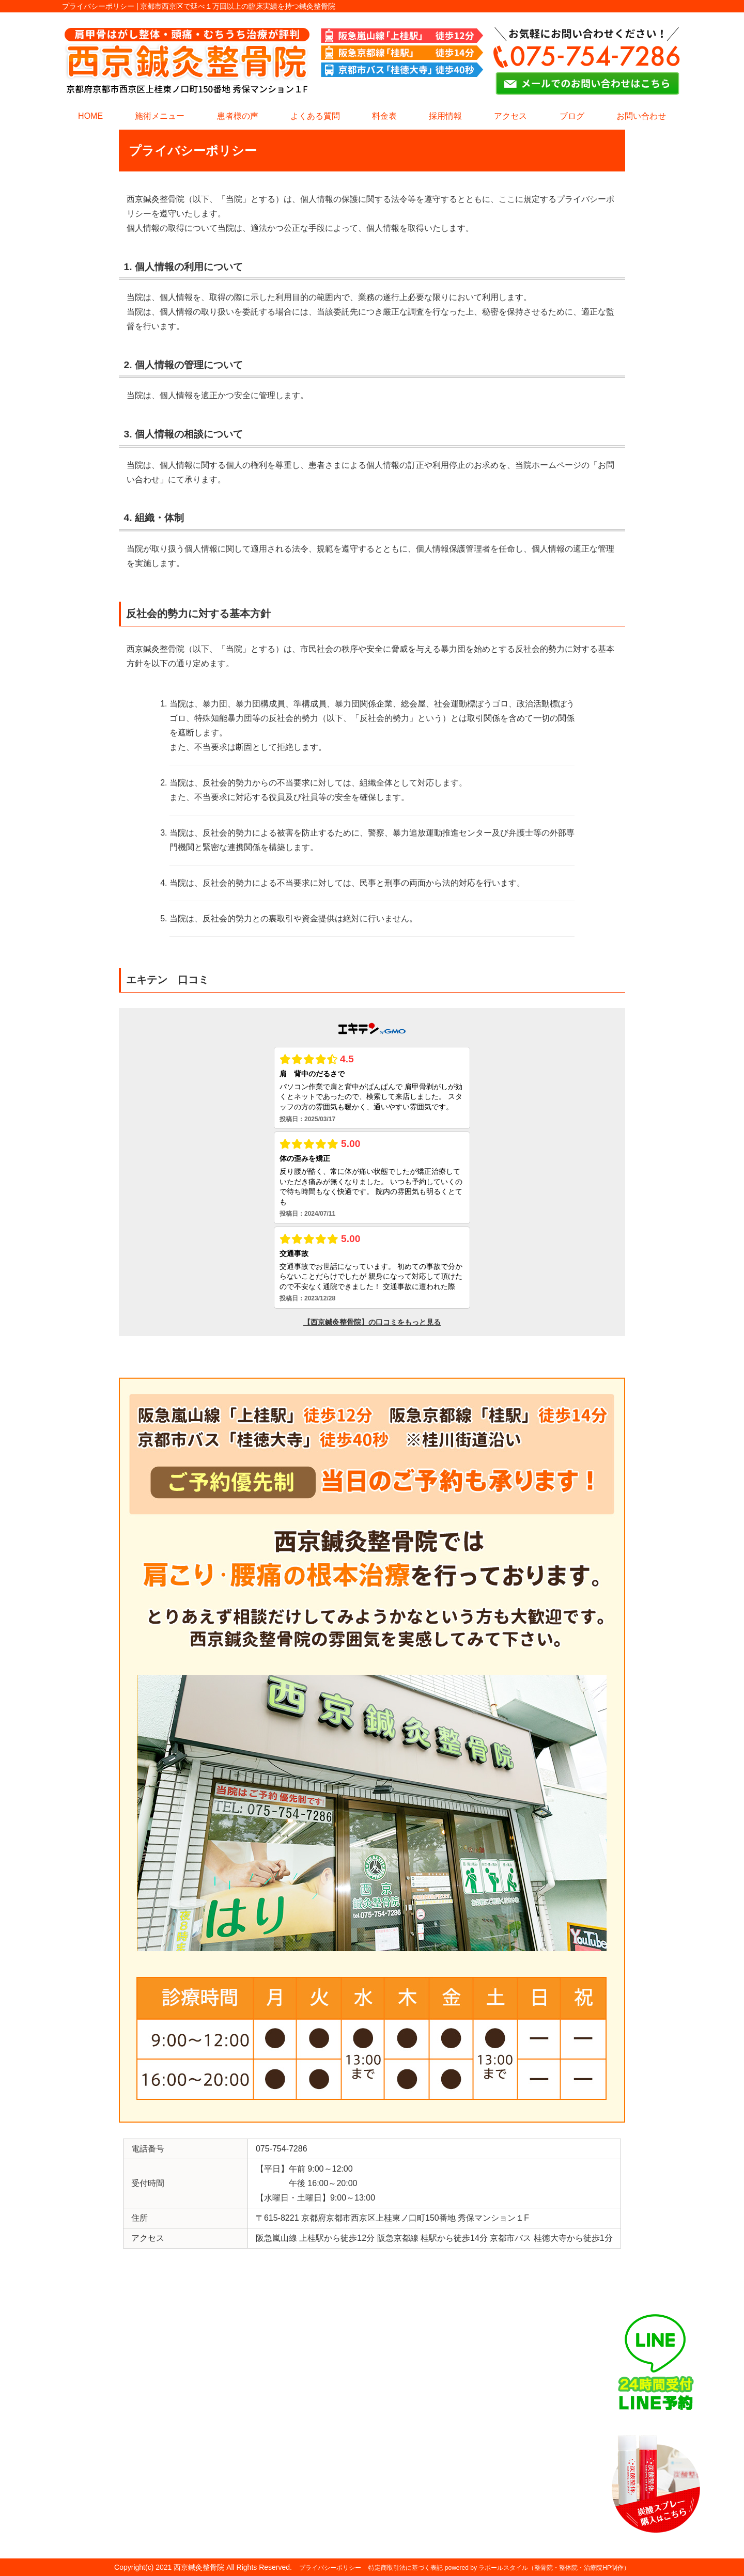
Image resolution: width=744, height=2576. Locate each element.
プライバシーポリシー (330, 2567)
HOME (90, 116)
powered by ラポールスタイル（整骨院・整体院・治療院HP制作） (537, 2567)
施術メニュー (159, 116)
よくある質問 (315, 116)
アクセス (510, 116)
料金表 (384, 116)
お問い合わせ (641, 116)
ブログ (572, 116)
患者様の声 (237, 116)
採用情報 (445, 116)
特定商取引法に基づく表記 (405, 2567)
